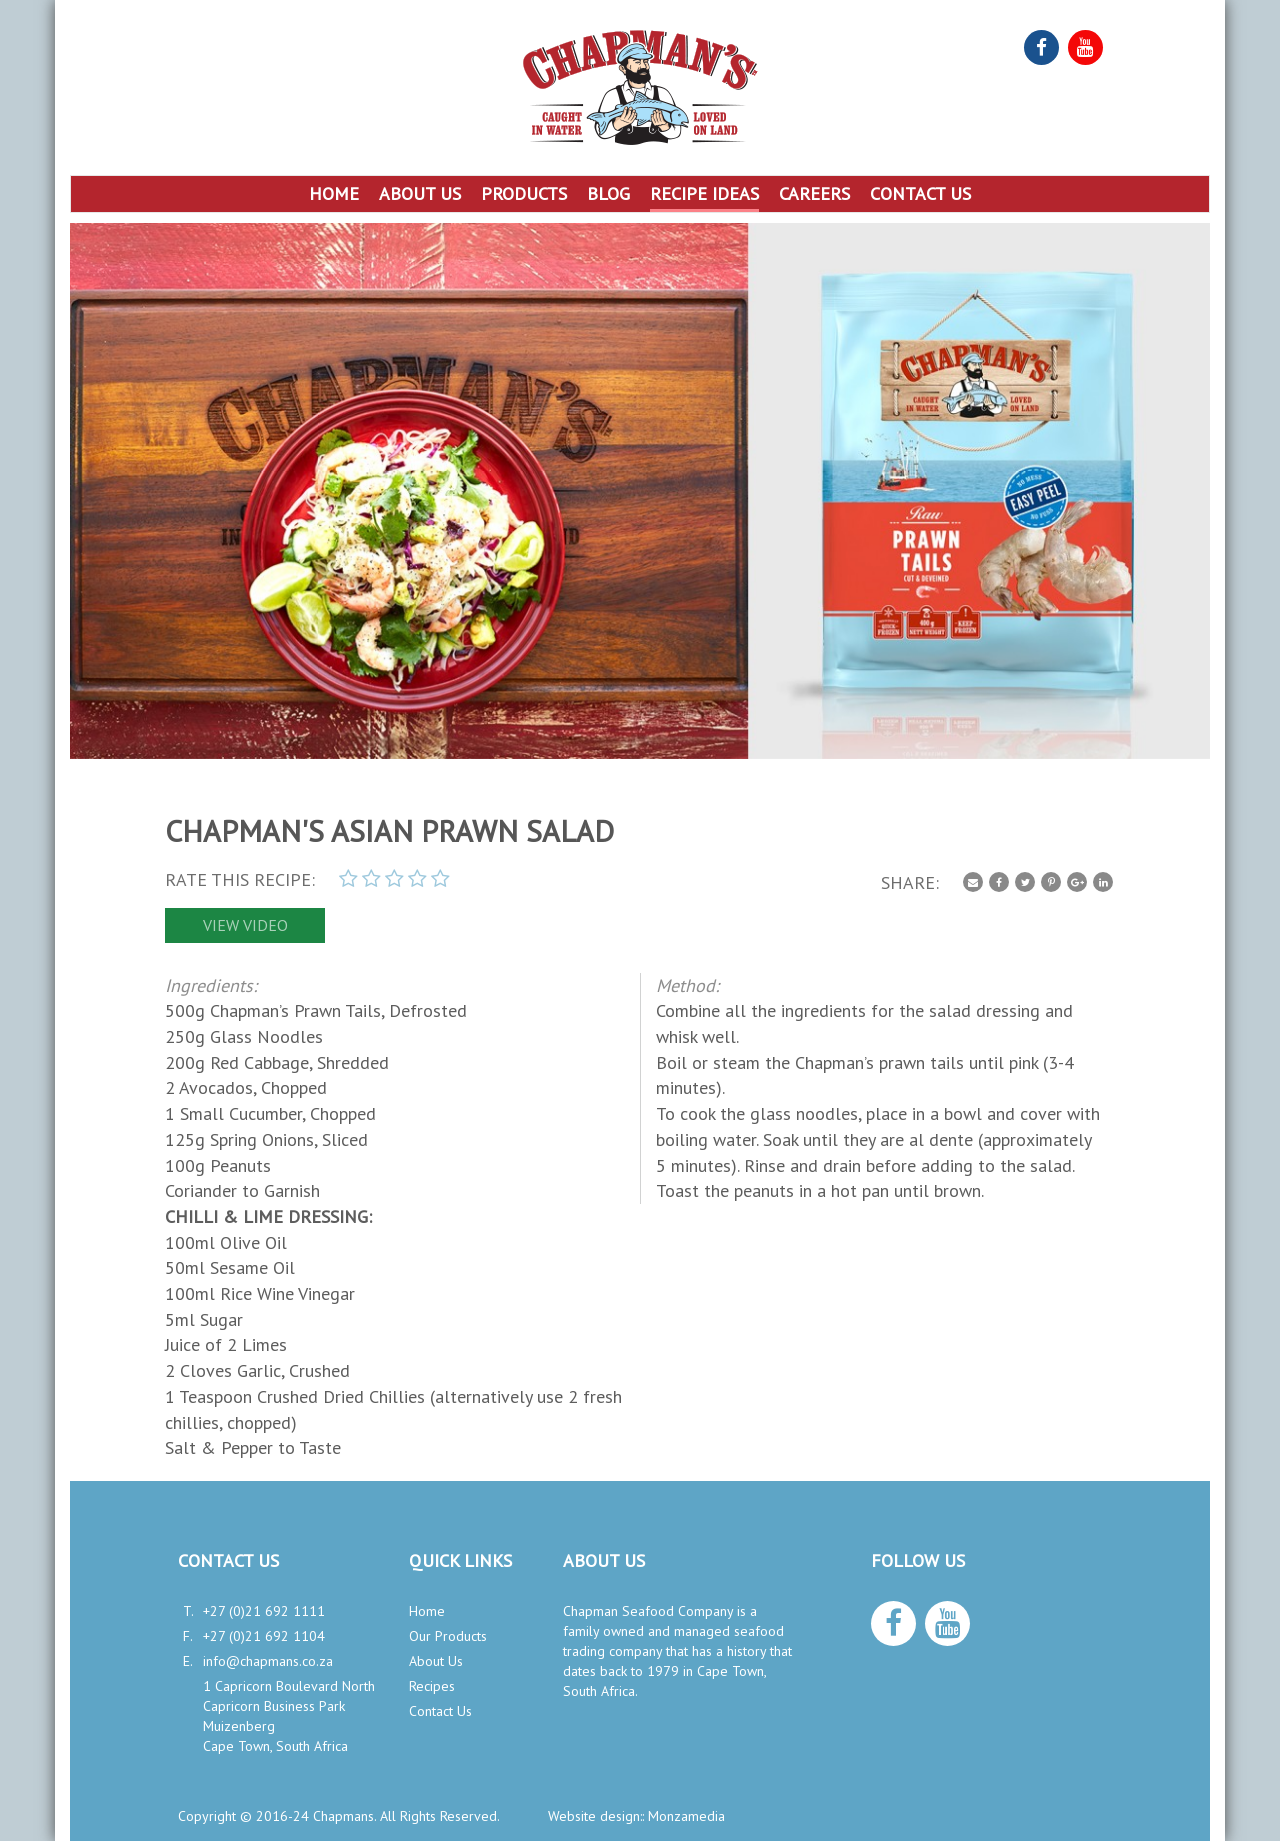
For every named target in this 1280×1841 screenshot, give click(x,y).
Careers (814, 193)
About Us (420, 193)
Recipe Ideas (704, 193)
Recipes (432, 1686)
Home (334, 193)
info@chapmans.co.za (268, 1661)
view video (245, 925)
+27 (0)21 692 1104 (264, 1636)
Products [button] (524, 193)
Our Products (448, 1636)
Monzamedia (686, 1816)
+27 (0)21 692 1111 (264, 1611)
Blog (608, 193)
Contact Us (920, 193)
